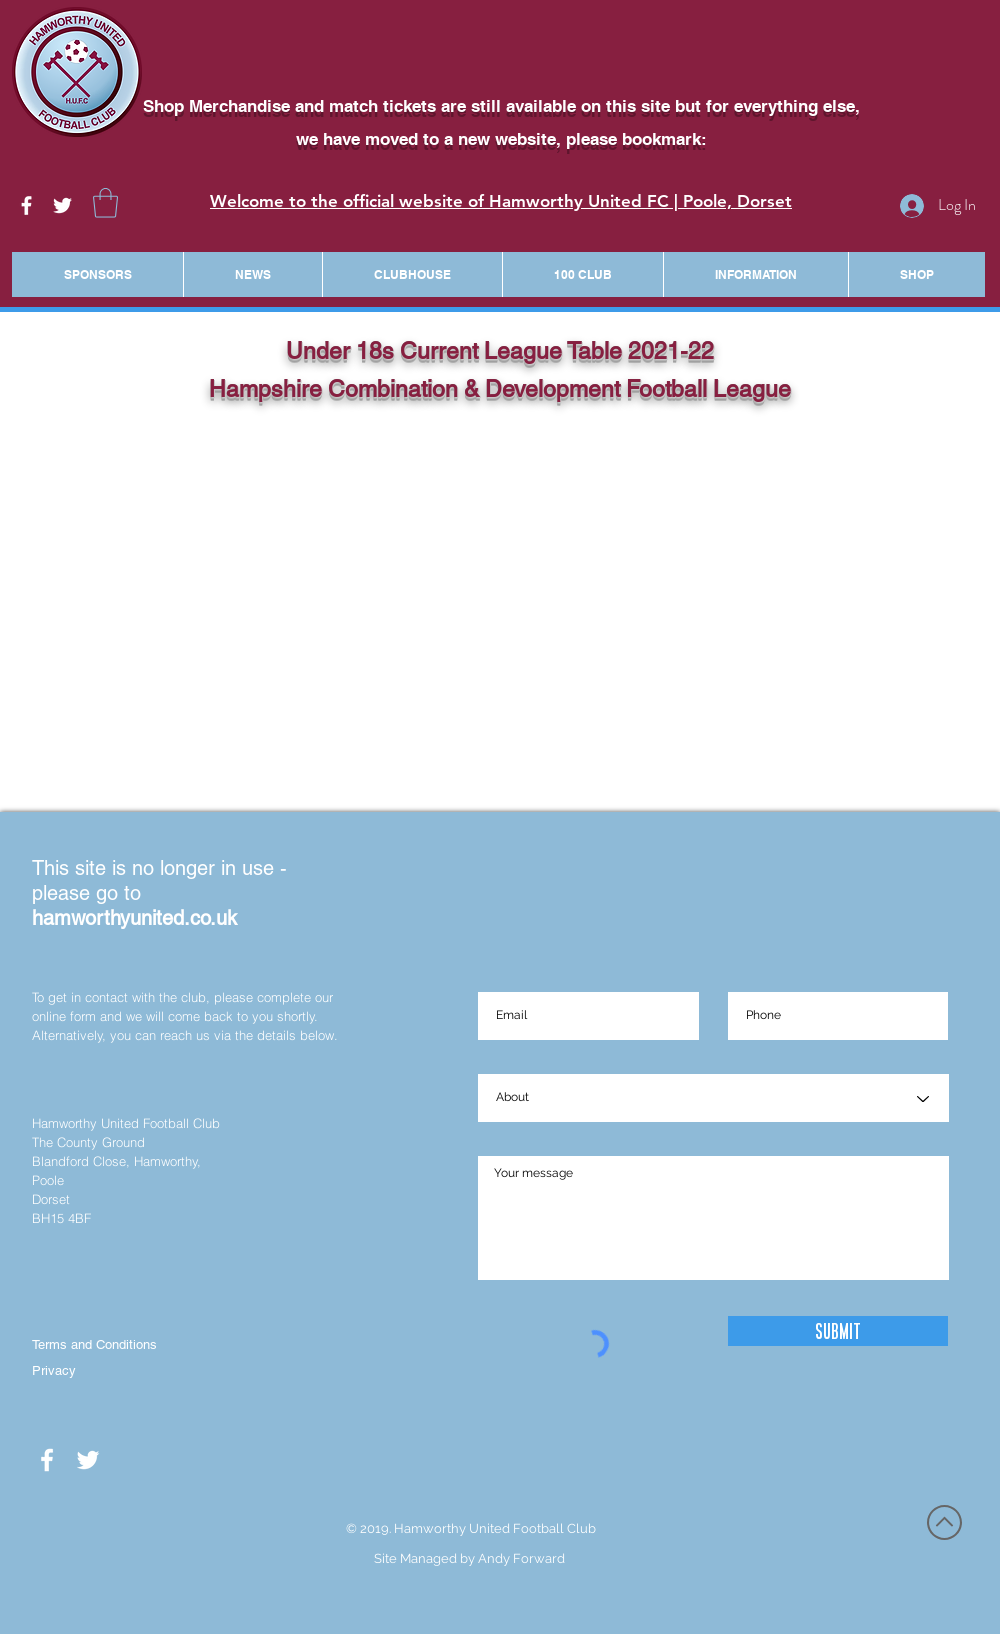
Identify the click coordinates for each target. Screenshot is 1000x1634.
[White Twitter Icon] (62, 205)
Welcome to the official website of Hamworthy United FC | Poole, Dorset (501, 201)
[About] (713, 1099)
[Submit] (838, 1331)
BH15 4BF (61, 1218)
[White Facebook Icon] (26, 205)
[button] (105, 203)
